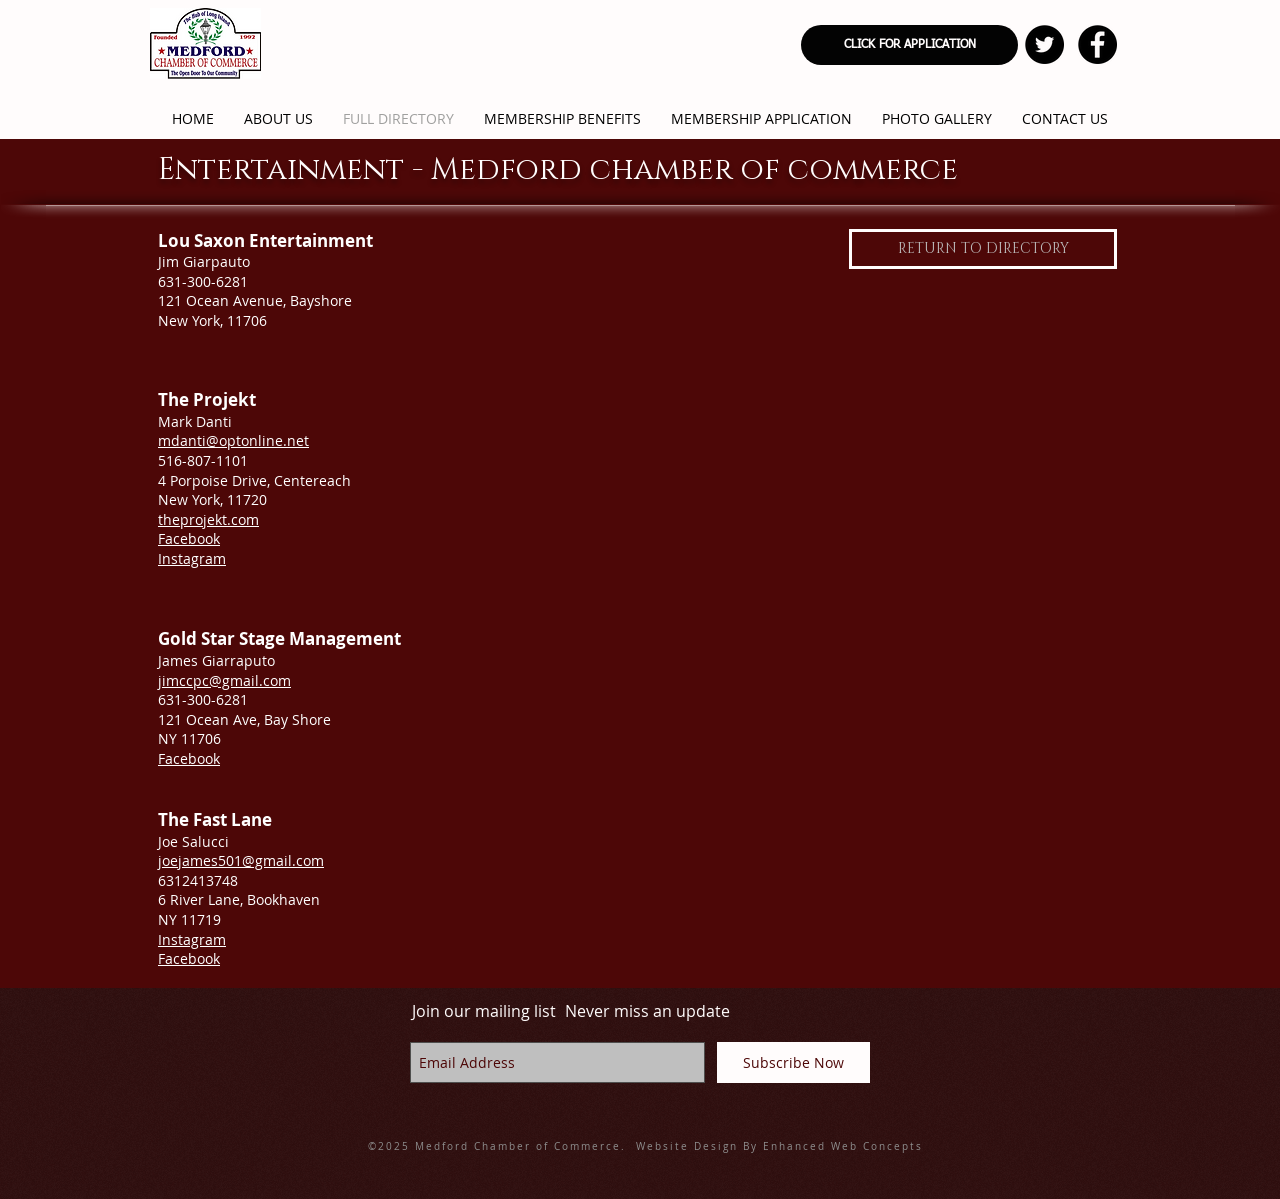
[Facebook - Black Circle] (1097, 44)
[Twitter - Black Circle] (1044, 44)
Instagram (192, 558)
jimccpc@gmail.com (224, 680)
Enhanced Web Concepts (843, 1146)
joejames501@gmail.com (241, 860)
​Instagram (192, 939)
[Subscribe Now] (793, 1062)
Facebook (189, 538)
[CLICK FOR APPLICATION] (909, 45)
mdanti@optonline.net (233, 440)
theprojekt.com (208, 519)
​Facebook (189, 958)
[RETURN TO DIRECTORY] (983, 249)
